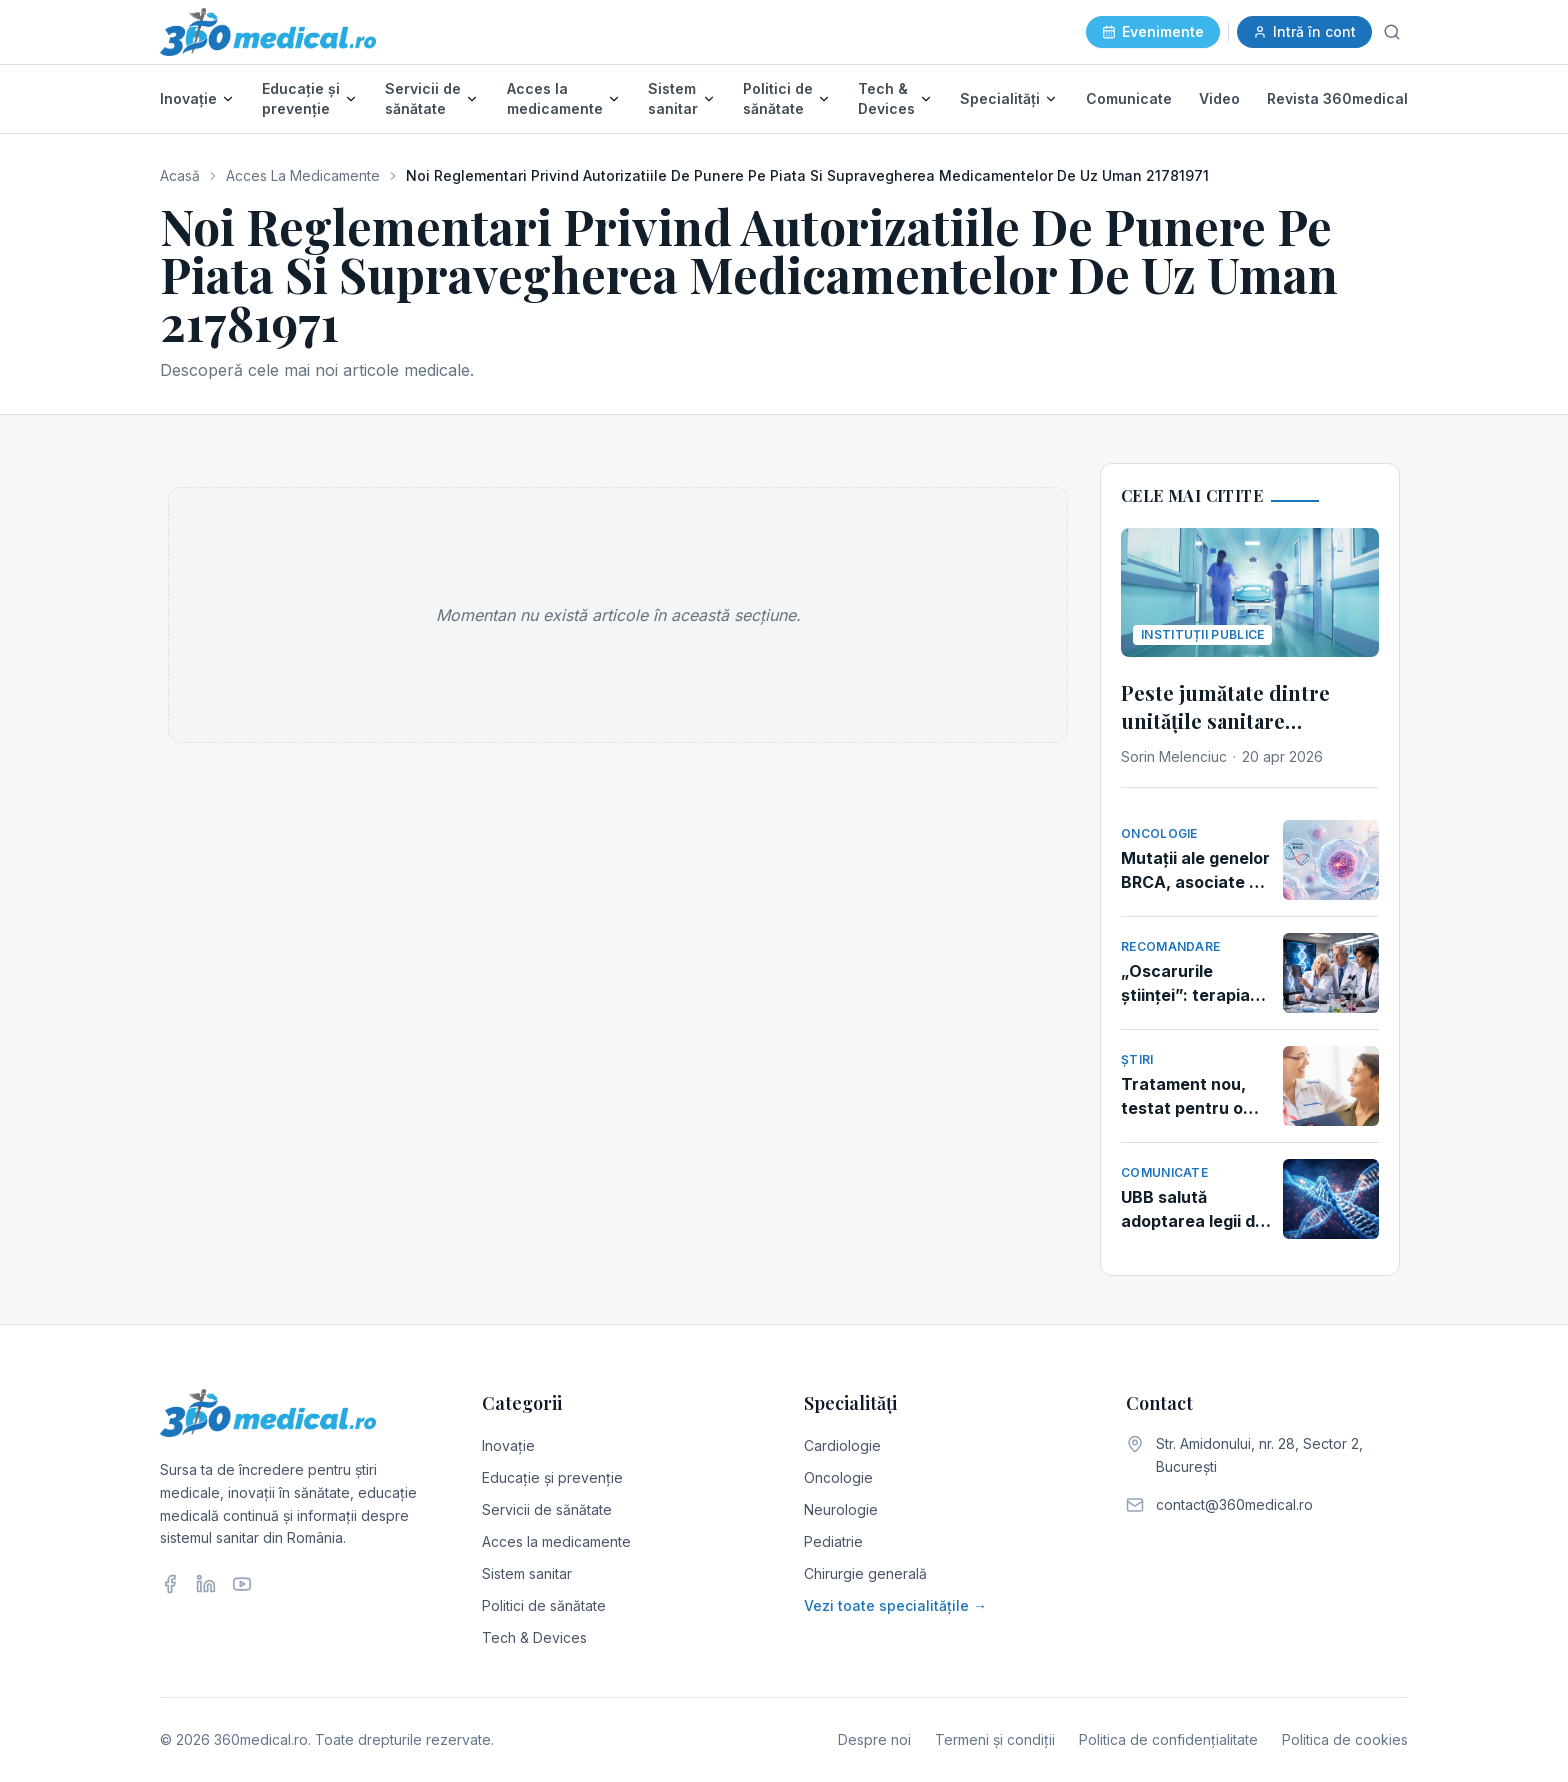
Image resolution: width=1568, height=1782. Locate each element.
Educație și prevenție (301, 98)
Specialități (1000, 98)
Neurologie (841, 1509)
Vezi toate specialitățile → (895, 1605)
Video (1219, 98)
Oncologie (838, 1477)
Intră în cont (1304, 31)
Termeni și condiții (995, 1739)
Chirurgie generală (865, 1573)
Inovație (188, 98)
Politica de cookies (1345, 1739)
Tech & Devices (886, 98)
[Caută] (1392, 32)
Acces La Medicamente (303, 175)
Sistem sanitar (673, 98)
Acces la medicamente (555, 98)
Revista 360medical (1337, 98)
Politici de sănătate (778, 98)
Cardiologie (842, 1445)
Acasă (180, 175)
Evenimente (1153, 31)
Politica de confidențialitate (1168, 1739)
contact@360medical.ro (1234, 1504)
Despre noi (874, 1739)
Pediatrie (833, 1541)
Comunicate (1129, 98)
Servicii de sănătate (423, 98)
